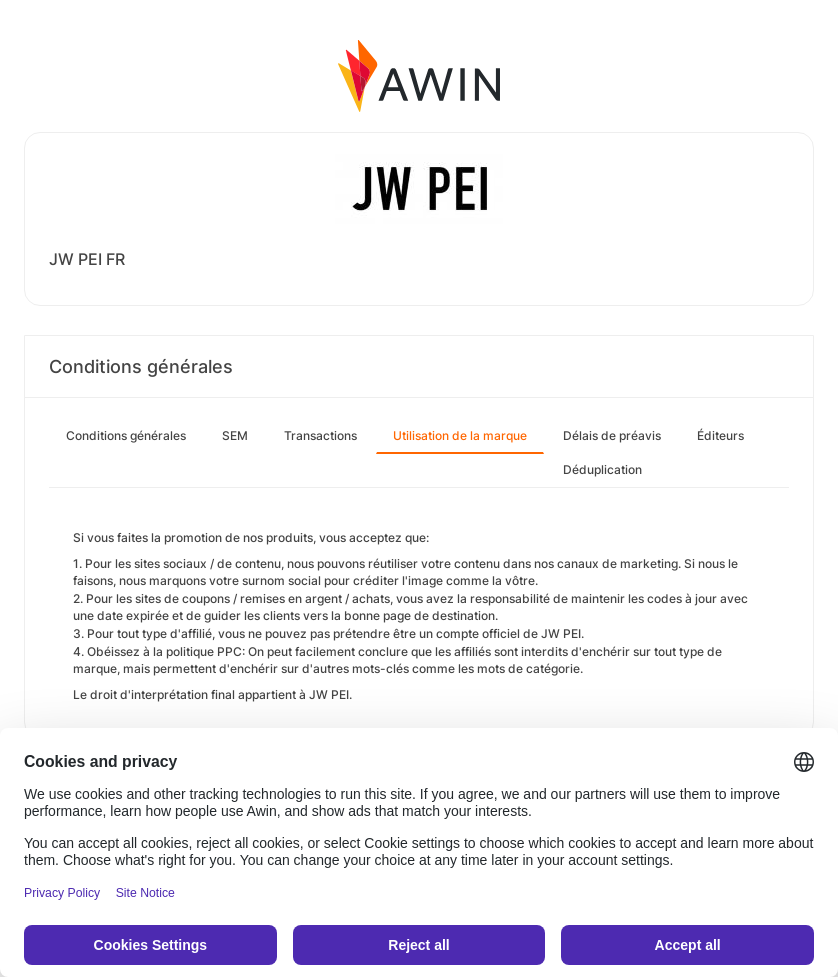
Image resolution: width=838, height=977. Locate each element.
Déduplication (602, 469)
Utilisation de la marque (460, 435)
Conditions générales (126, 435)
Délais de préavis (612, 435)
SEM (235, 435)
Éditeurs (720, 435)
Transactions (320, 435)
